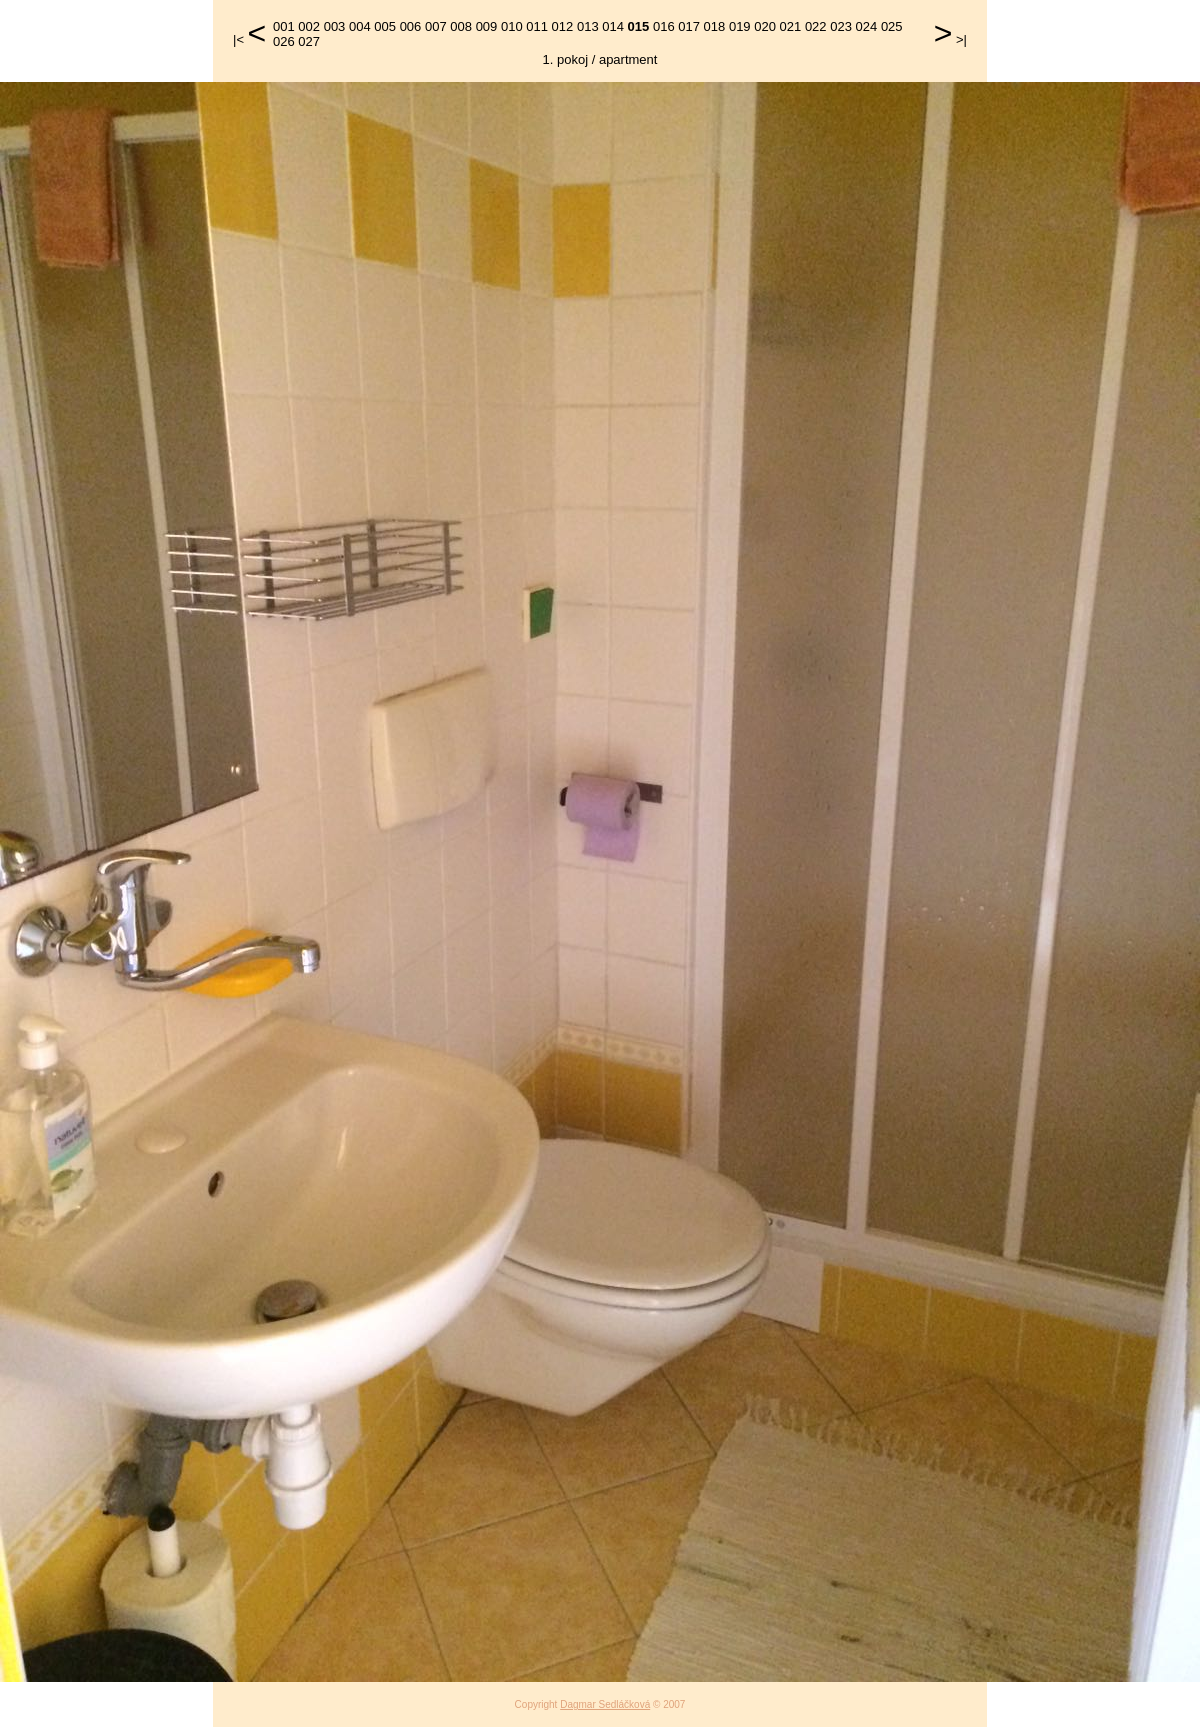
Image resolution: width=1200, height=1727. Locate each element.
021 (791, 26)
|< (238, 39)
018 (715, 26)
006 (411, 26)
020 (765, 26)
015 (639, 26)
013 (588, 26)
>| (961, 39)
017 (689, 26)
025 (892, 26)
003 (335, 26)
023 (841, 26)
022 (816, 26)
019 (740, 26)
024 (867, 26)
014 (613, 26)
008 (461, 26)
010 (512, 26)
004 (360, 26)
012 (563, 26)
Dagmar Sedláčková (605, 1704)
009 (487, 26)
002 (309, 26)
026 (284, 41)
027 (309, 41)
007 (436, 26)
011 (537, 26)
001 (284, 26)
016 (664, 26)
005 (385, 26)
